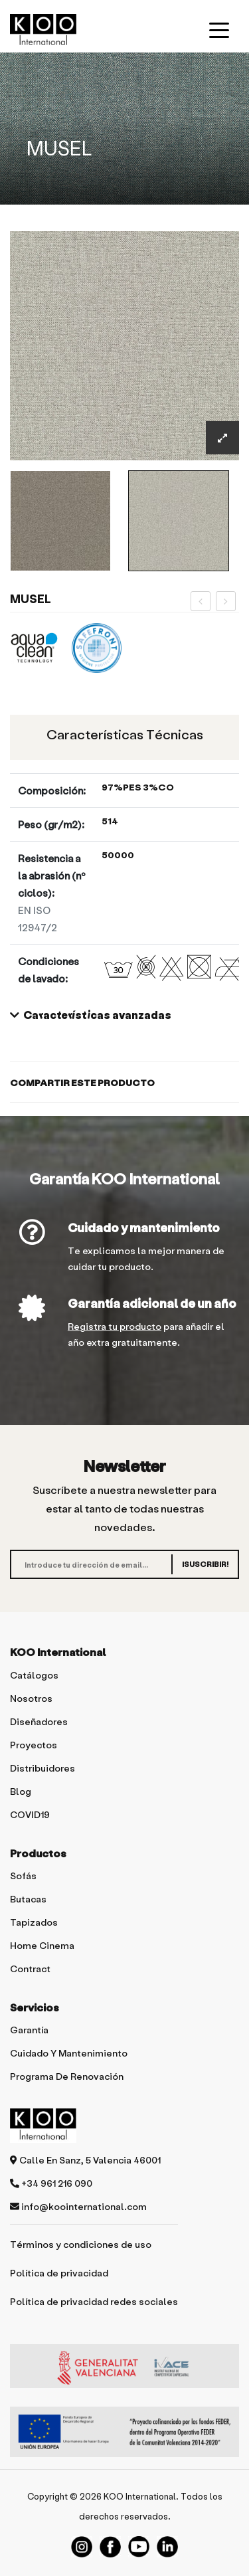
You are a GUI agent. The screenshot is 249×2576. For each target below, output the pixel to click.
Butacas (28, 1898)
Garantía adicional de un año (152, 1303)
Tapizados (34, 1922)
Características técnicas (124, 734)
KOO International (140, 2496)
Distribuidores (42, 1768)
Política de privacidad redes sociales (94, 2301)
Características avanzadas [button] (90, 1014)
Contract (30, 1968)
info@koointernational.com (78, 2206)
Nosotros (31, 1698)
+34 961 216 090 (51, 2183)
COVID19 (30, 1814)
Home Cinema (42, 1945)
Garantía (29, 2029)
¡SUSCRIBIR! (205, 1564)
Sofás (23, 1875)
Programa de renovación (67, 2076)
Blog (20, 1791)
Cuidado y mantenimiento (144, 1227)
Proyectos (33, 1744)
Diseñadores (39, 1721)
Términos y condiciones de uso (80, 2244)
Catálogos (34, 1675)
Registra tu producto (114, 1326)
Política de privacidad (59, 2272)
